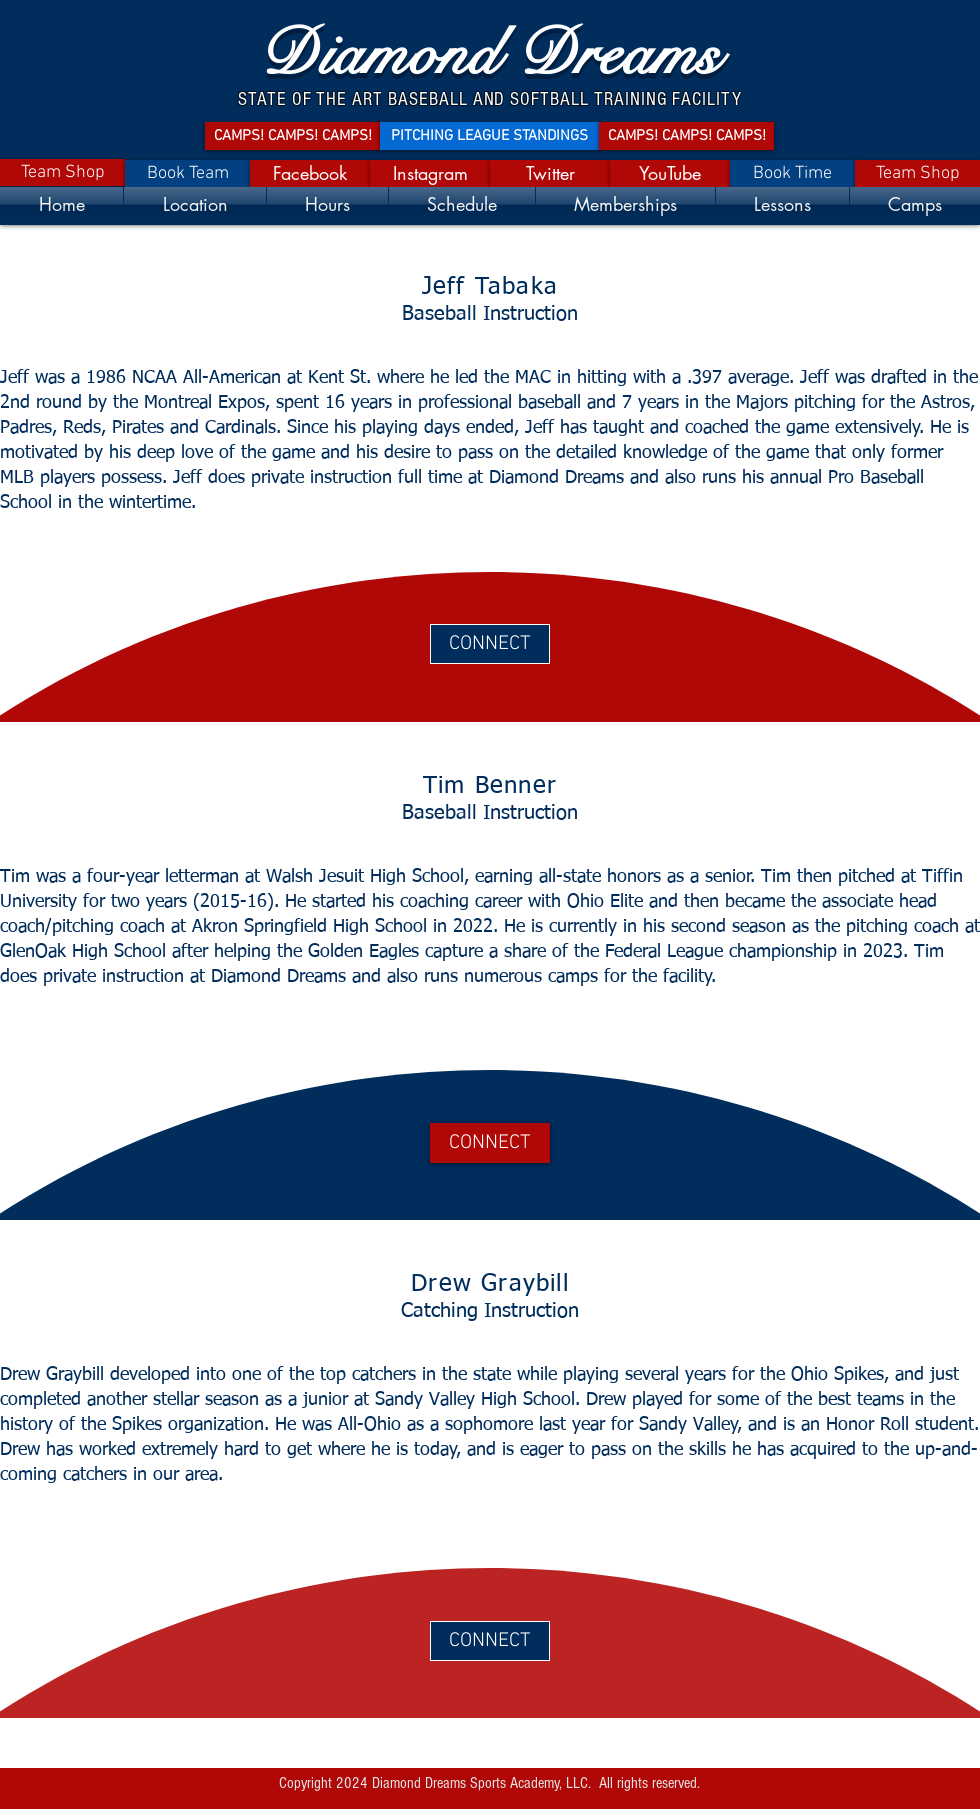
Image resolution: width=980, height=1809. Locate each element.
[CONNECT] (490, 644)
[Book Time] (792, 173)
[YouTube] (670, 173)
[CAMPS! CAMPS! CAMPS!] (292, 136)
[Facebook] (310, 173)
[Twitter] (550, 173)
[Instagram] (430, 173)
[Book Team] (187, 173)
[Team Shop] (62, 172)
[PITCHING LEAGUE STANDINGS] (489, 136)
